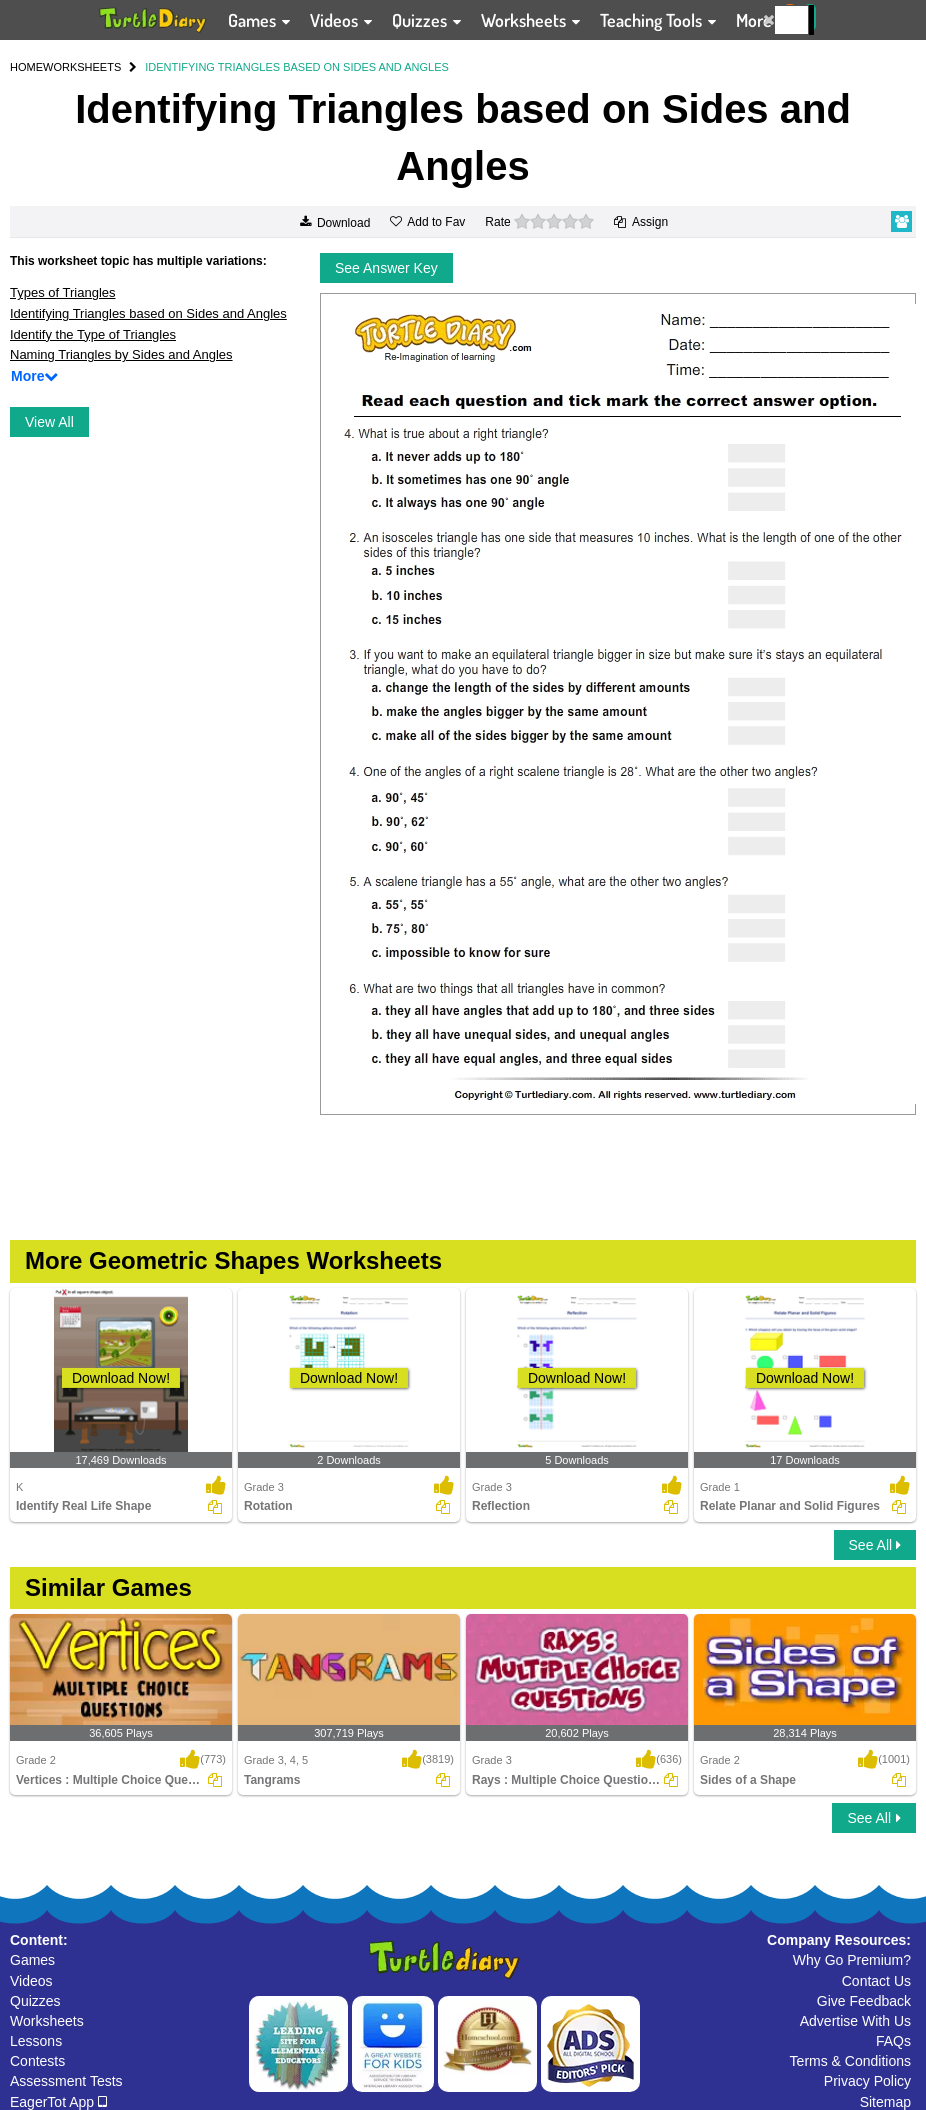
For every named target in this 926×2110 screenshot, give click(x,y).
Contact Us (876, 1981)
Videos (31, 1981)
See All (875, 1545)
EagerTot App (58, 2102)
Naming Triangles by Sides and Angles (121, 354)
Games (32, 1960)
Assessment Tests (66, 2081)
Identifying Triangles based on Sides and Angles (148, 313)
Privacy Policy (867, 2081)
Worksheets (47, 2021)
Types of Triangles (63, 292)
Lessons (36, 2041)
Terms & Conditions (850, 2061)
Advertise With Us (855, 2021)
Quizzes (35, 2001)
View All (49, 422)
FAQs (893, 2041)
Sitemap (885, 2102)
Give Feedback (864, 2001)
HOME (26, 67)
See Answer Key (386, 268)
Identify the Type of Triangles (93, 334)
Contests (37, 2061)
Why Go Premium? (852, 1960)
